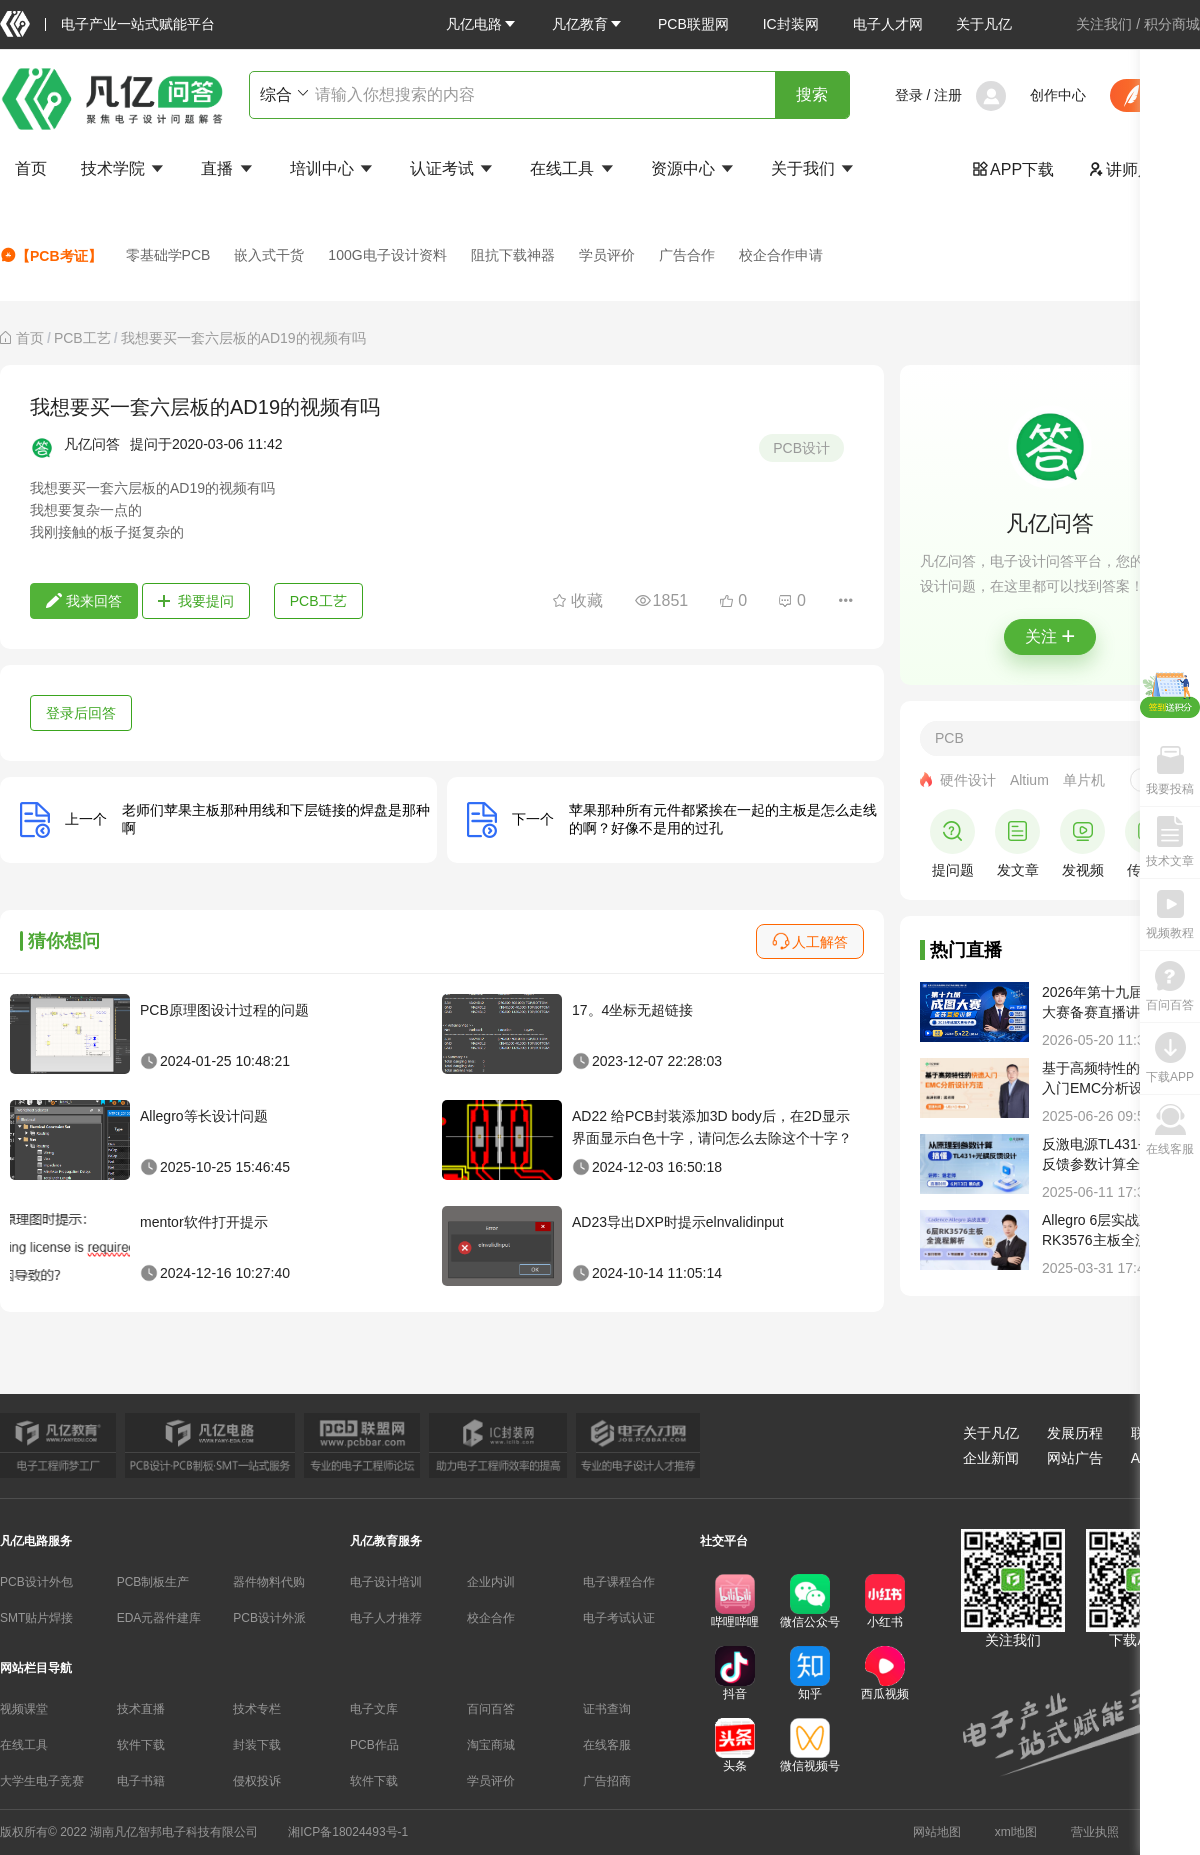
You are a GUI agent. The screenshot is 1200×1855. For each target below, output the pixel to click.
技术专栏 (257, 1709)
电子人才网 (888, 24)
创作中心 (1058, 95)
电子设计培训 (386, 1582)
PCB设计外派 (269, 1618)
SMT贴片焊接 (36, 1618)
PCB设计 (801, 448)
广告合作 (687, 255)
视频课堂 (24, 1709)
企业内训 (491, 1582)
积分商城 (1172, 24)
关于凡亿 (984, 24)
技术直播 (141, 1709)
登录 (909, 95)
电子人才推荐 (386, 1618)
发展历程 (1075, 1433)
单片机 (1084, 780)
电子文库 (374, 1709)
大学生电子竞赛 (42, 1781)
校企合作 (491, 1618)
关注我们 (1104, 24)
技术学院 (124, 168)
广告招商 (607, 1781)
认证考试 (453, 168)
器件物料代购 (269, 1582)
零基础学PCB (168, 255)
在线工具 (573, 168)
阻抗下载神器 (513, 255)
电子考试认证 (619, 1618)
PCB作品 (374, 1745)
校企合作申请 (781, 255)
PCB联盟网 (693, 24)
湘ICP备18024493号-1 (348, 1832)
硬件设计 (968, 780)
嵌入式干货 (269, 255)
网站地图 (937, 1832)
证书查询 (607, 1709)
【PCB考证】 (51, 255)
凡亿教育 (588, 24)
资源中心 (694, 168)
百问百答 (491, 1709)
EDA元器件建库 (159, 1618)
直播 (228, 168)
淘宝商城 (491, 1745)
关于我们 (814, 168)
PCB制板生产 (153, 1582)
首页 (31, 168)
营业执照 (1095, 1832)
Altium (1029, 780)
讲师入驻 (1129, 169)
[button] (482, 24)
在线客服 (607, 1745)
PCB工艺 (82, 338)
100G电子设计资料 (387, 255)
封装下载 (257, 1745)
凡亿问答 (92, 444)
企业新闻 (991, 1458)
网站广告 (1075, 1458)
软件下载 (141, 1745)
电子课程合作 (619, 1582)
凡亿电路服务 (36, 1541)
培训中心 (333, 168)
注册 (948, 95)
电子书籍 (141, 1781)
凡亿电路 (482, 24)
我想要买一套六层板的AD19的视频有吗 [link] (243, 338)
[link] (30, 338)
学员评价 (607, 255)
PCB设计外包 (36, 1582)
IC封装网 (791, 24)
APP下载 (1013, 169)
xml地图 (1016, 1832)
